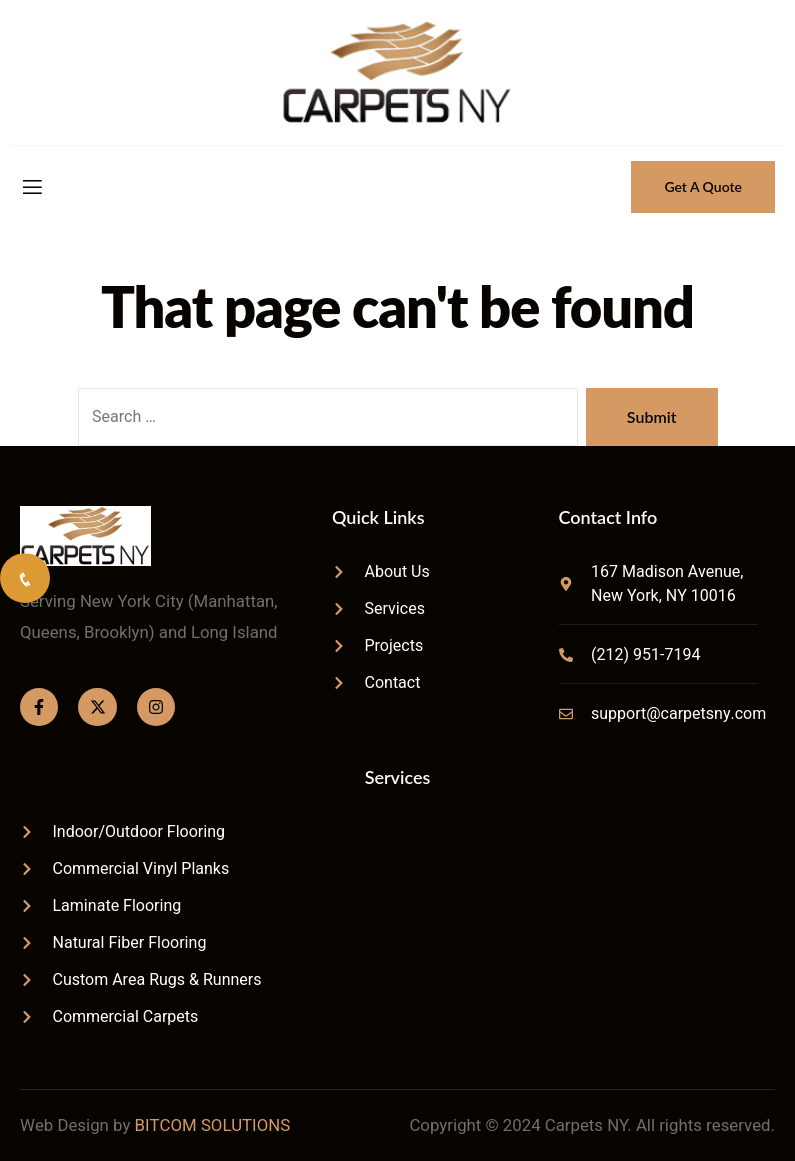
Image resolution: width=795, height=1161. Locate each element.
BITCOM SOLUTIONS (213, 1125)
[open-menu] (31, 187)
